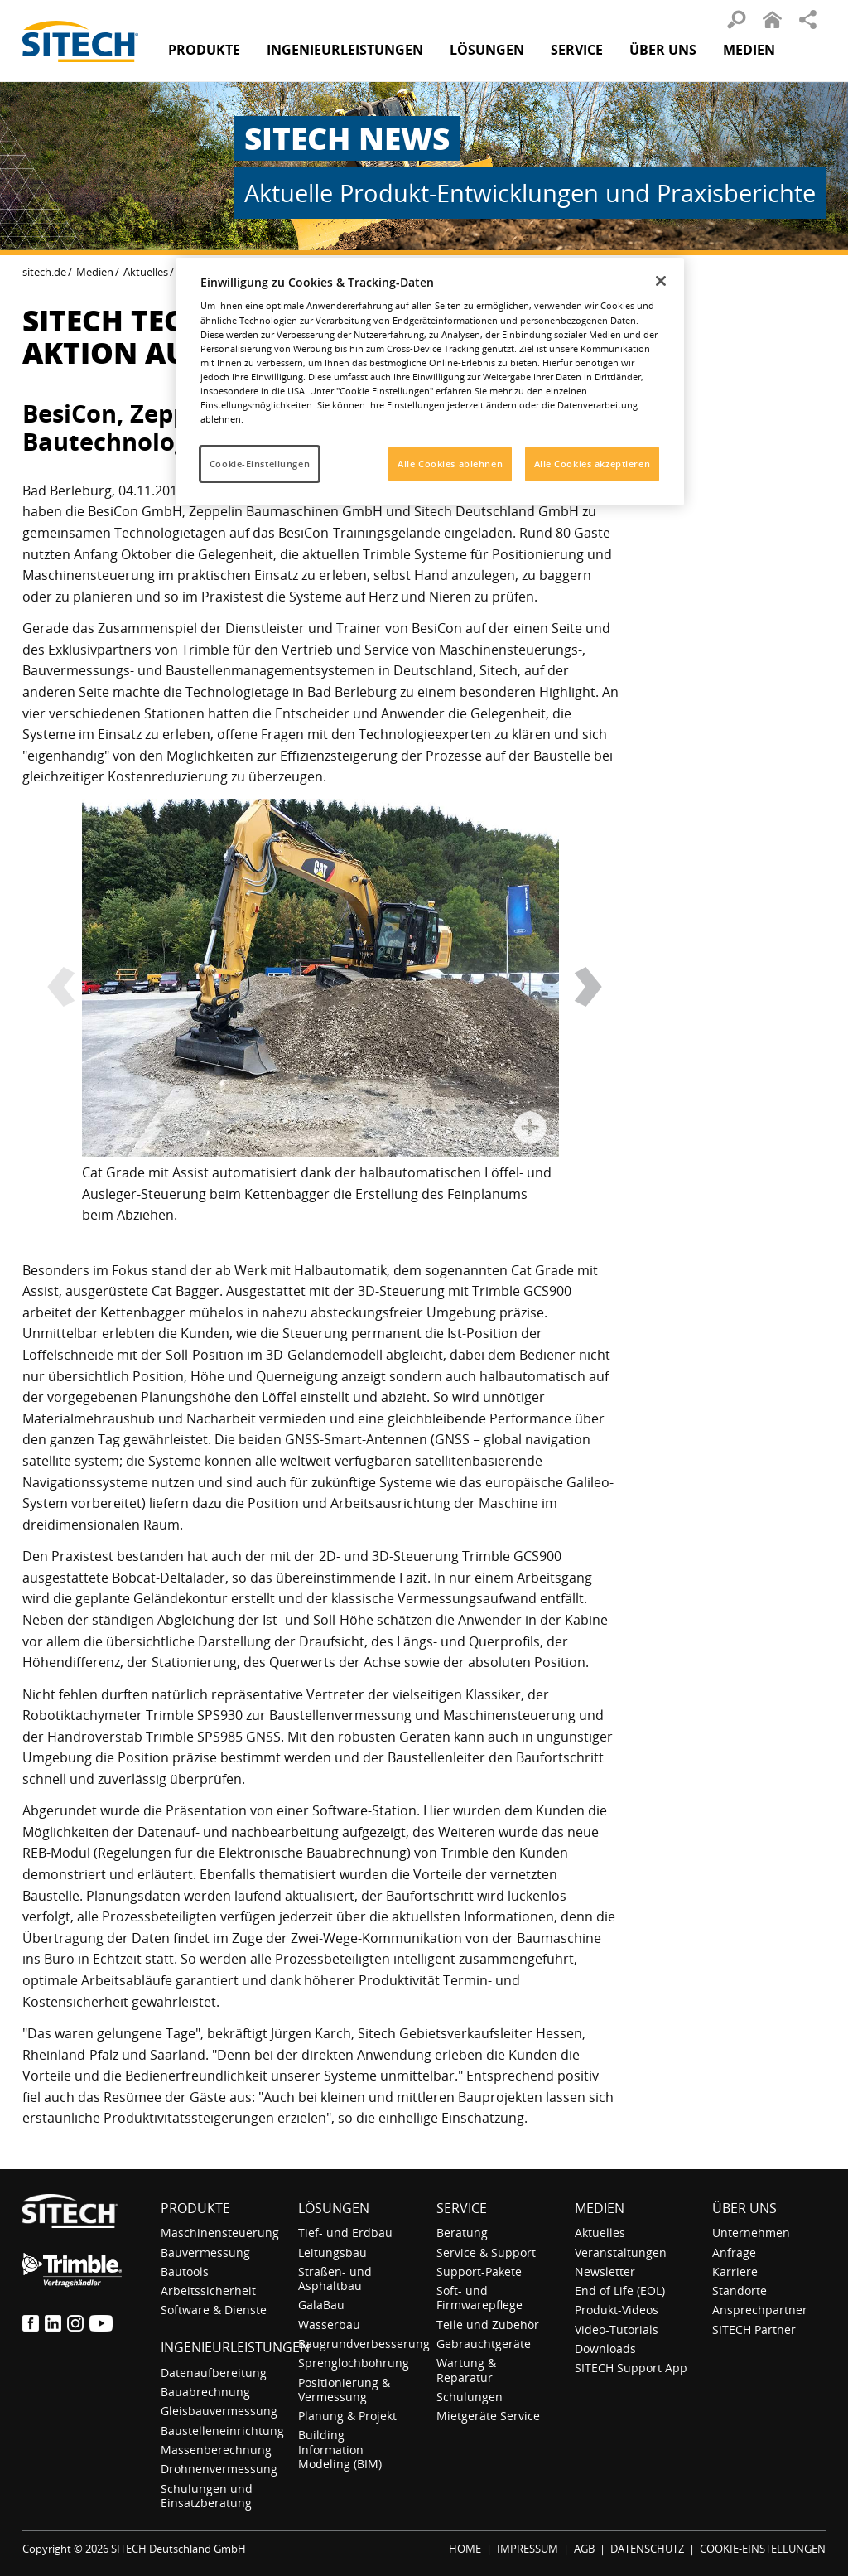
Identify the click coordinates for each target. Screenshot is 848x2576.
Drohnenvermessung (219, 2469)
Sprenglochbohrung (353, 2363)
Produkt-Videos (616, 2309)
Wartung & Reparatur (466, 2370)
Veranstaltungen (621, 2252)
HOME (465, 2548)
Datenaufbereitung (214, 2372)
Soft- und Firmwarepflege (479, 2298)
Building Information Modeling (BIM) (340, 2449)
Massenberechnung (216, 2450)
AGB (584, 2548)
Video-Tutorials (616, 2329)
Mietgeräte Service (488, 2416)
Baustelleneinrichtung (222, 2430)
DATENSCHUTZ (647, 2548)
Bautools (185, 2271)
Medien (94, 271)
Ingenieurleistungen (235, 2347)
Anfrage (734, 2252)
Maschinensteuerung (220, 2232)
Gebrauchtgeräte (483, 2343)
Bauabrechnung (205, 2392)
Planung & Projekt (347, 2416)
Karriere (735, 2271)
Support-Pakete (479, 2271)
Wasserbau (329, 2324)
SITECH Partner (754, 2329)
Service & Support (486, 2252)
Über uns (744, 2208)
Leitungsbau (332, 2252)
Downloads (605, 2348)
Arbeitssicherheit (208, 2290)
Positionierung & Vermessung (344, 2389)
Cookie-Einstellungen (260, 463)
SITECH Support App (631, 2367)
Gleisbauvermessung (219, 2411)
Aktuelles (145, 271)
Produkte (204, 50)
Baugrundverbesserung (364, 2343)
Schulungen (469, 2396)
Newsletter (605, 2271)
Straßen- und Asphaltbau (335, 2278)
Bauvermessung (205, 2252)
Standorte (739, 2290)
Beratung (462, 2232)
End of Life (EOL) (620, 2290)
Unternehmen (751, 2232)
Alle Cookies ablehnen (450, 463)
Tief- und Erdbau (345, 2232)
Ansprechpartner (759, 2309)
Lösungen (333, 2208)
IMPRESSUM (527, 2548)
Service (461, 2208)
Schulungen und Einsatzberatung (207, 2496)
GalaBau (321, 2305)
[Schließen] (661, 281)
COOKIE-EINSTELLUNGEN (763, 2548)
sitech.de (44, 271)
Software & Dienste (214, 2309)
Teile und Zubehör (487, 2324)
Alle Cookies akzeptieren (592, 463)
